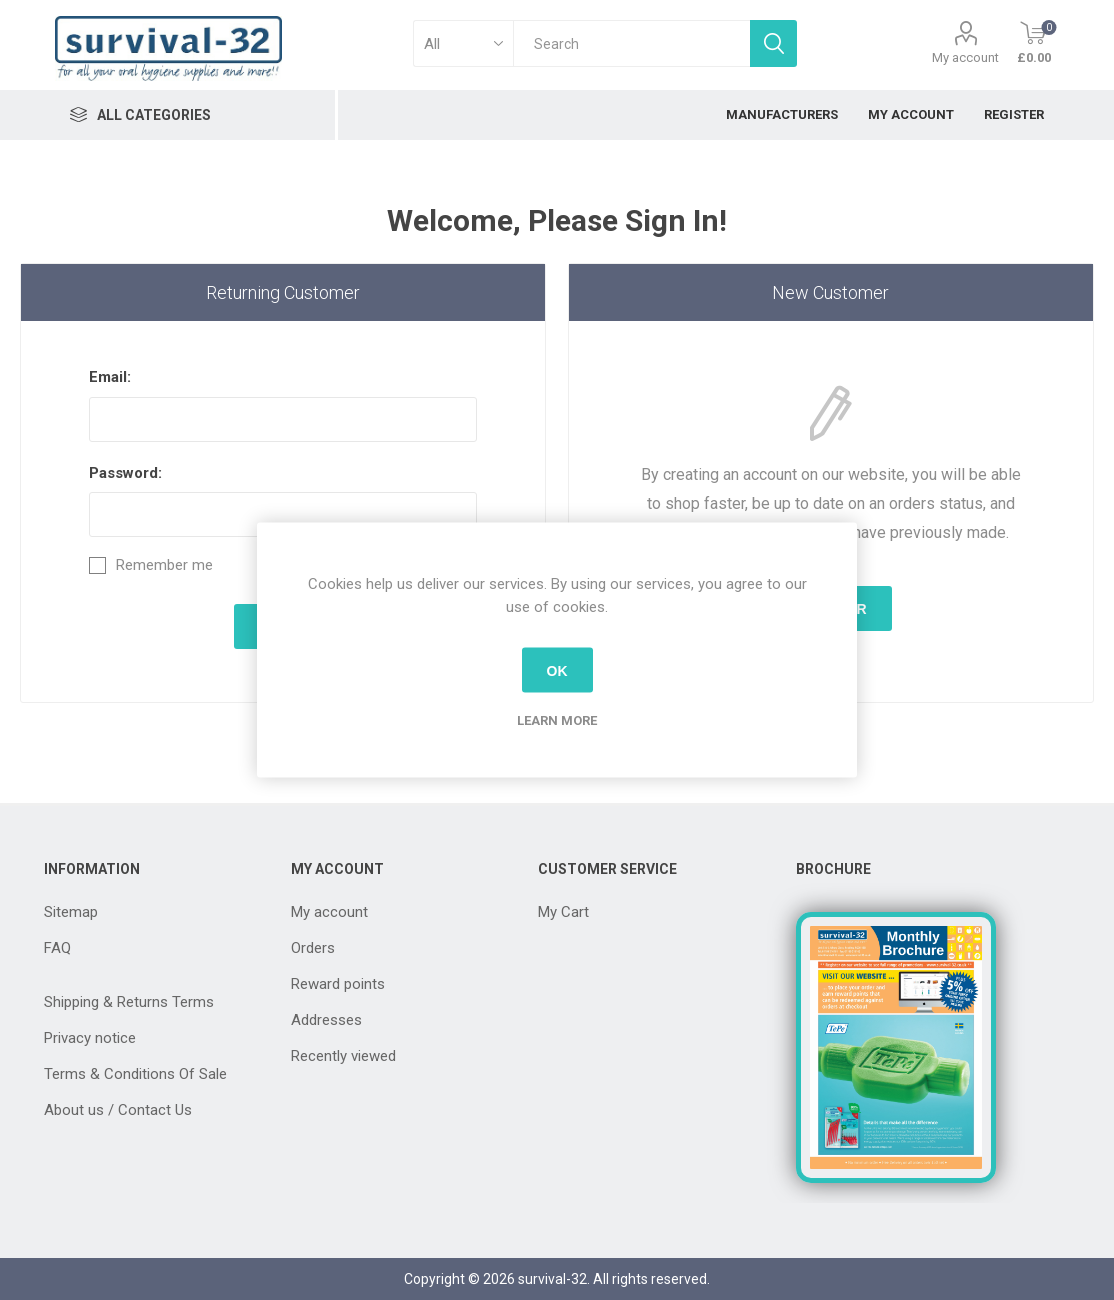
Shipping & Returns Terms (129, 1002)
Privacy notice (90, 1038)
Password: (125, 473)
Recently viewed (343, 1056)
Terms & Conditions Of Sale (135, 1074)
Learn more (557, 720)
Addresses (326, 1020)
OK (557, 670)
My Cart (563, 912)
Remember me (164, 565)
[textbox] (631, 43)
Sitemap (71, 912)
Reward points (338, 984)
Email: (110, 377)
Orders (313, 948)
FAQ (57, 948)
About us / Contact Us (118, 1110)
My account (965, 57)
